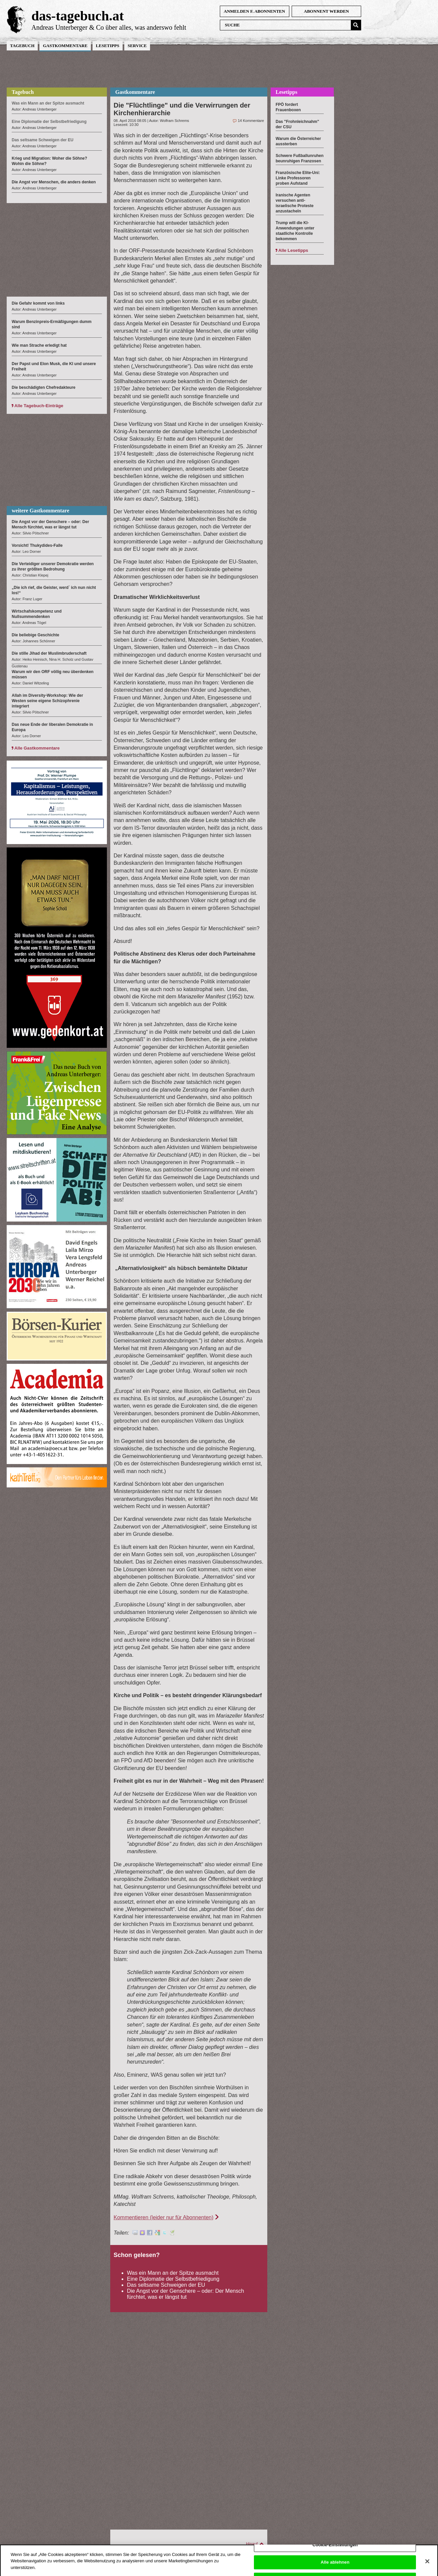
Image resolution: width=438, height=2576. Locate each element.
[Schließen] (427, 2564)
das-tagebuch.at (77, 15)
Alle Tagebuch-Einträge (38, 405)
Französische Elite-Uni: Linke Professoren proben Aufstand (298, 178)
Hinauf (252, 2544)
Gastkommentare (65, 45)
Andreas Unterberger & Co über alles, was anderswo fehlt (108, 27)
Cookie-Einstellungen (335, 2548)
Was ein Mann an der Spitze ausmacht (172, 2273)
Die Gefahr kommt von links (38, 303)
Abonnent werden (326, 11)
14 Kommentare (251, 121)
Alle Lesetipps (293, 250)
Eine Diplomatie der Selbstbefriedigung (173, 2279)
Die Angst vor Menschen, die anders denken (54, 182)
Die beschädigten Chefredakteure (44, 387)
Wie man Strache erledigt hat (39, 345)
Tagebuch (22, 45)
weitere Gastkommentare (40, 510)
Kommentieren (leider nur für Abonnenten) (163, 2217)
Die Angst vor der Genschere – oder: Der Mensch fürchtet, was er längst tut (185, 2294)
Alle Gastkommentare (37, 748)
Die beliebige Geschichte (35, 635)
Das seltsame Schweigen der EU (166, 2285)
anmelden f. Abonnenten (254, 11)
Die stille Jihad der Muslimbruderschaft (49, 653)
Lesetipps (107, 45)
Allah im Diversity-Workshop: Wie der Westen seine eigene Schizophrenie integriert (47, 700)
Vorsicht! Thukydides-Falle (37, 545)
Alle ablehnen (335, 2565)
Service (137, 45)
